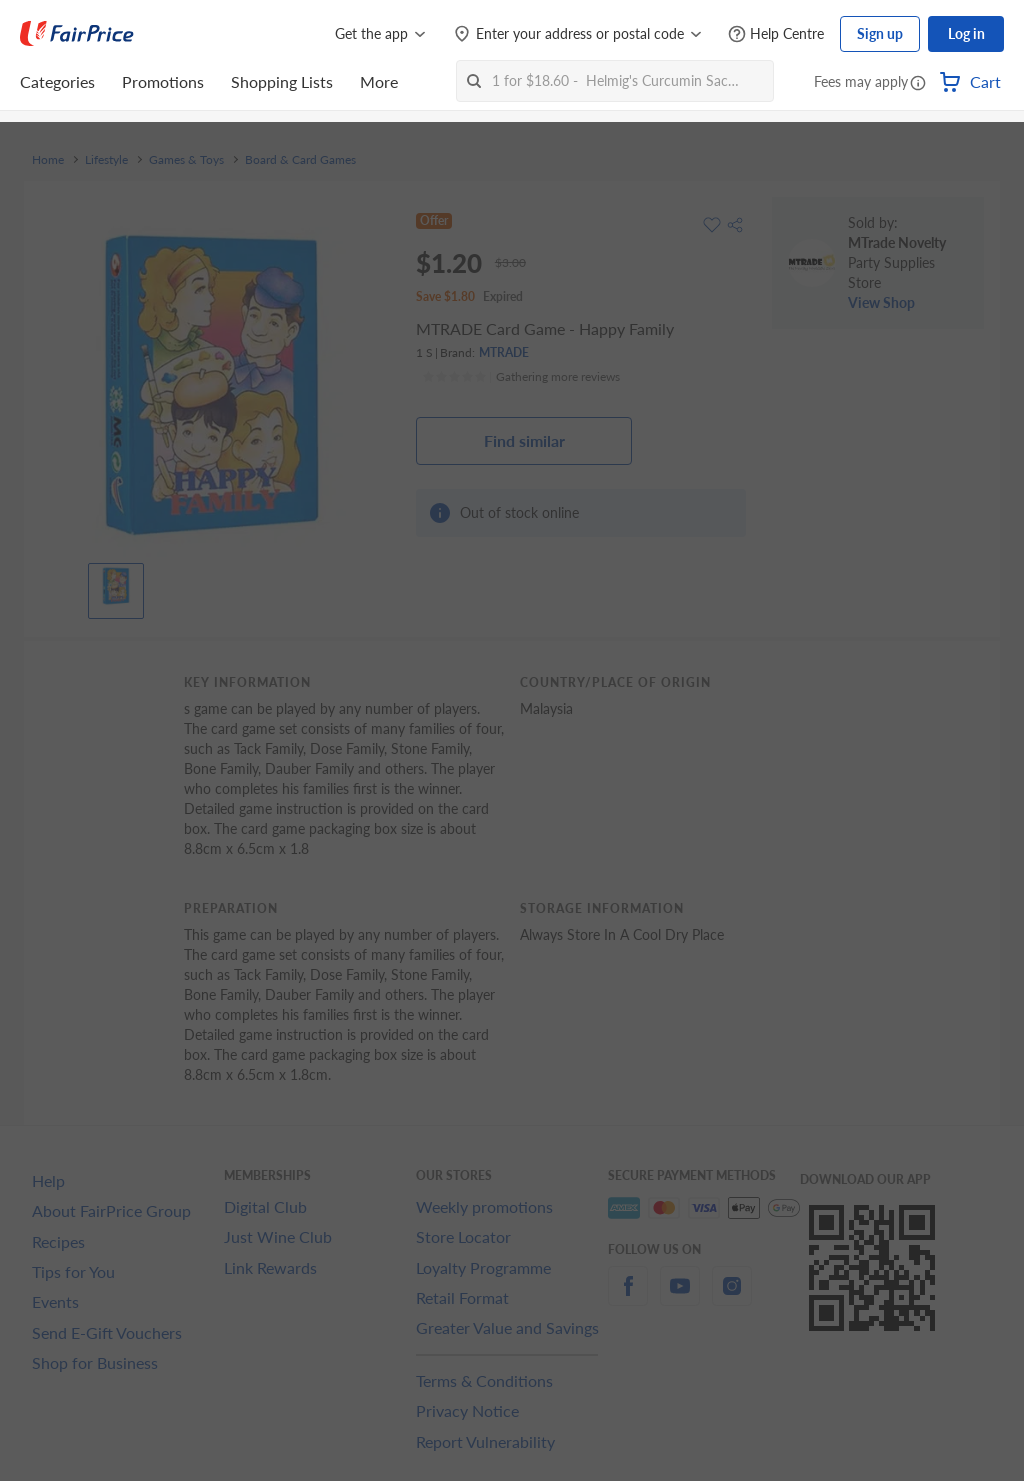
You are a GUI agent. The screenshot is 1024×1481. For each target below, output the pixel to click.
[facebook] (628, 1297)
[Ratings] (521, 377)
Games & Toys (186, 160)
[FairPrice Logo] (77, 34)
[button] (918, 84)
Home (48, 160)
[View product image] (116, 586)
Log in (966, 33)
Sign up (880, 33)
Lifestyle (106, 160)
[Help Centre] (776, 34)
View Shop (881, 302)
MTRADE (504, 352)
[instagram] (732, 1297)
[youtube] (680, 1297)
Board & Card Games (300, 160)
